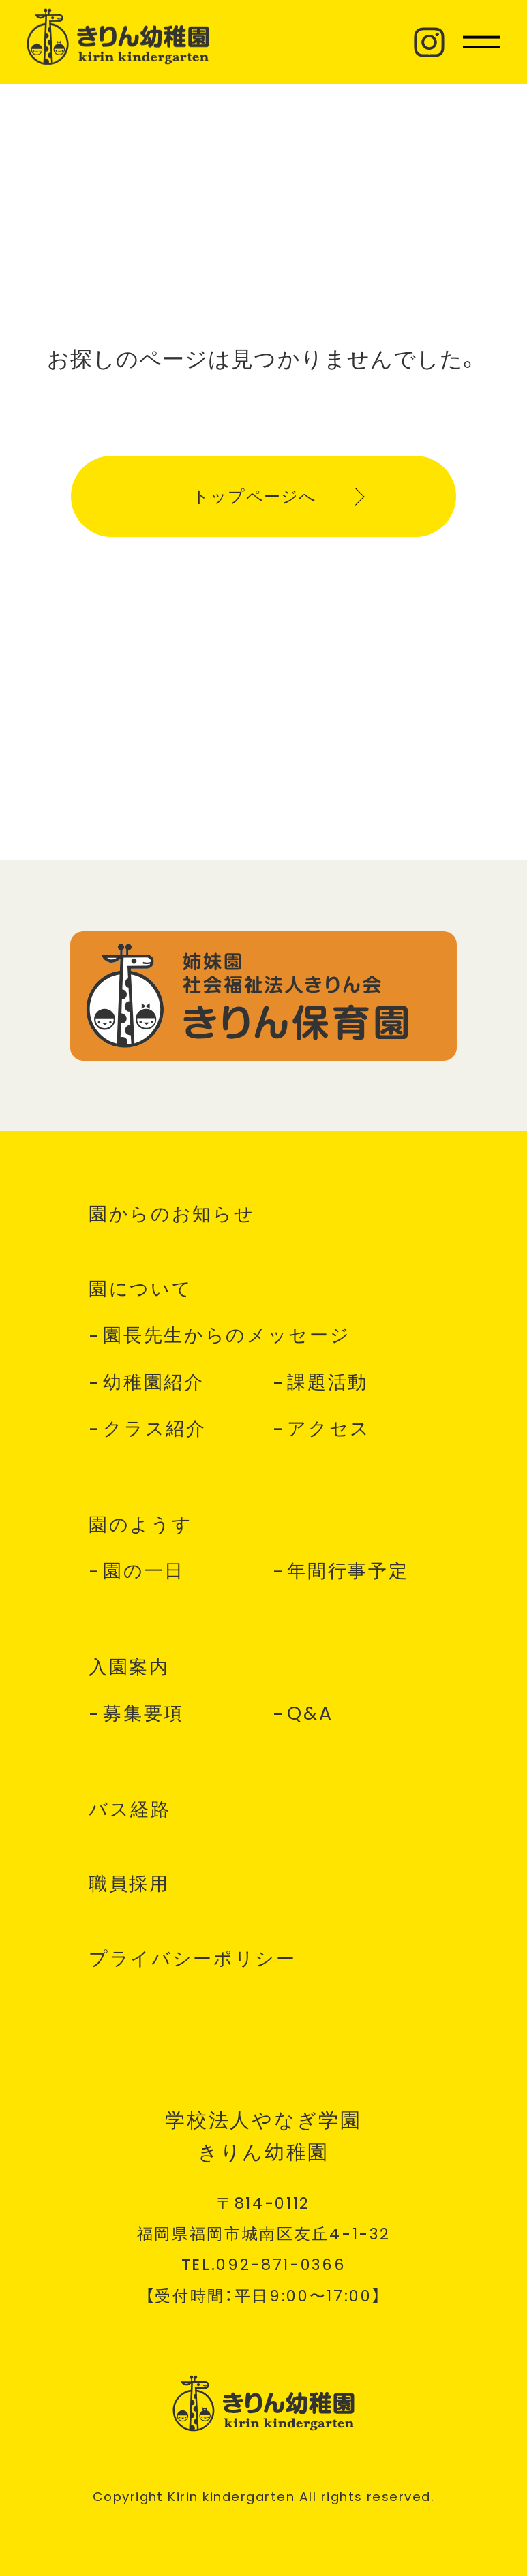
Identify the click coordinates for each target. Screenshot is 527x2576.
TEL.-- (263, 2265)
